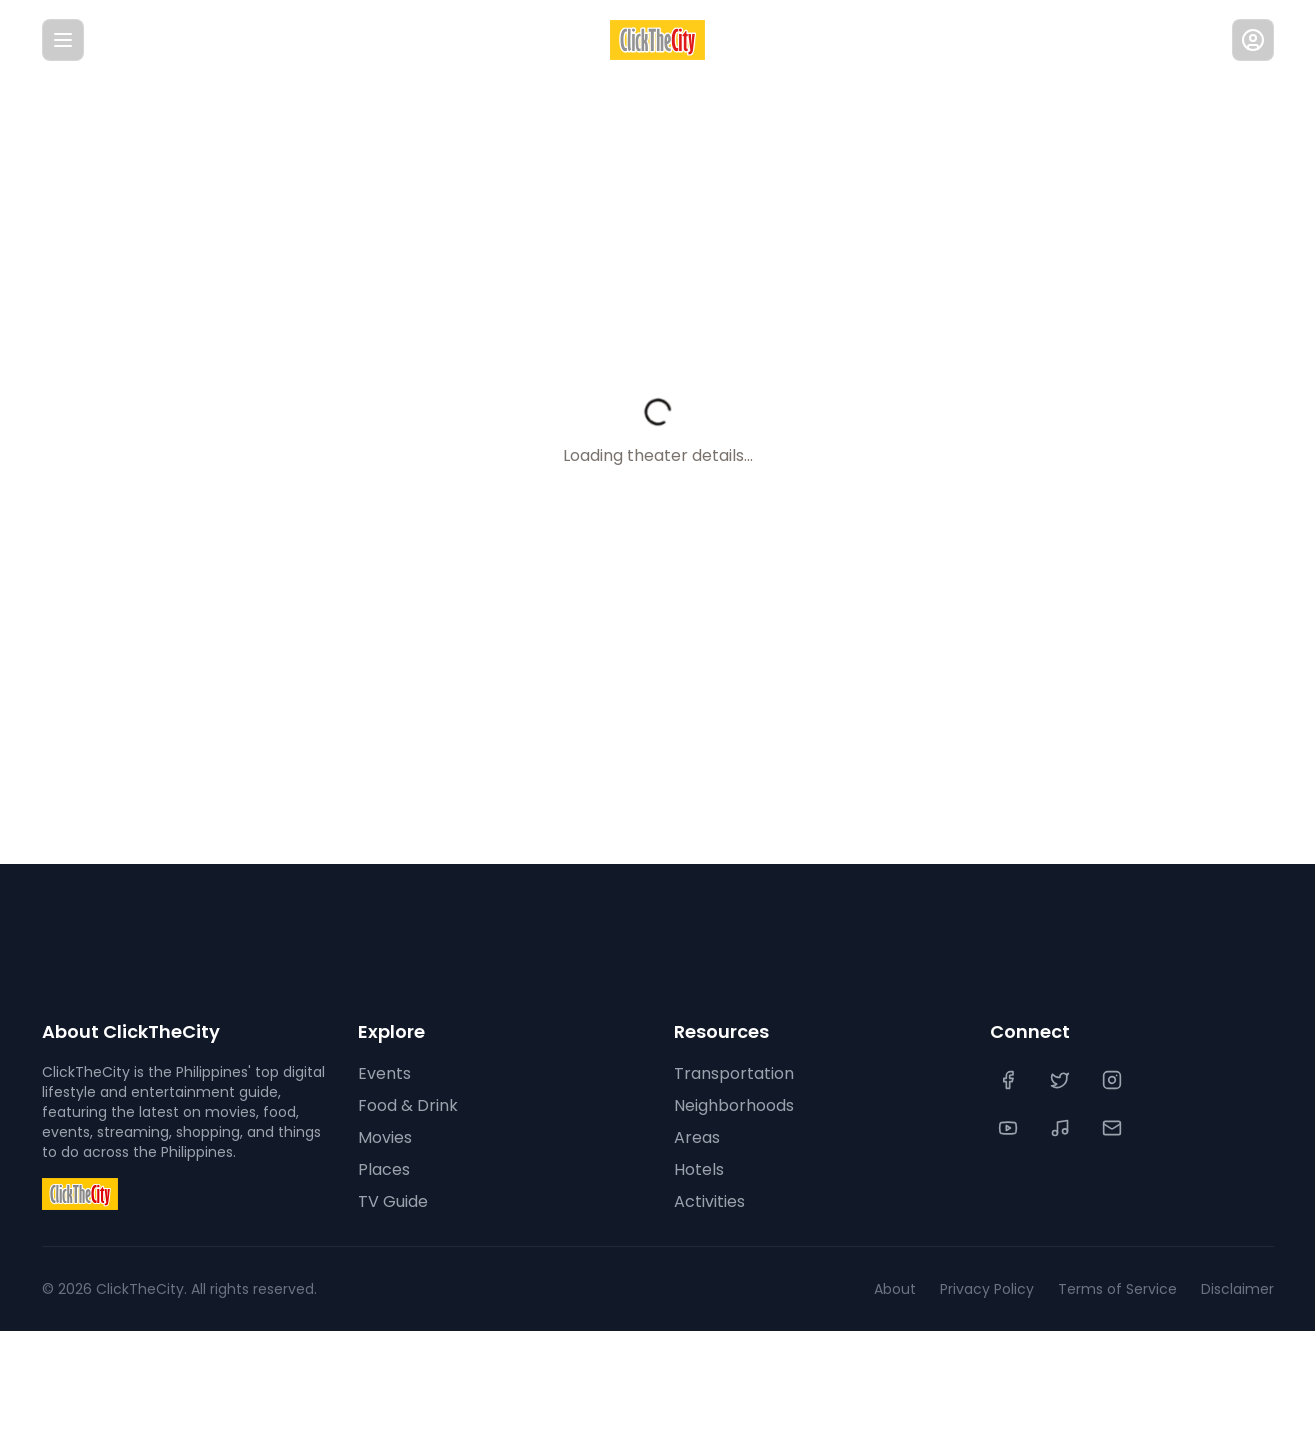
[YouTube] (1010, 1128)
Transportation (729, 1074)
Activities (707, 1202)
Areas (695, 1138)
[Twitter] (1062, 1080)
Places (381, 1170)
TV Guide (391, 1202)
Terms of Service (1127, 1288)
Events (382, 1074)
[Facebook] (1010, 1080)
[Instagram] (1114, 1080)
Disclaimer (1238, 1288)
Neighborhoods (733, 1106)
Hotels (698, 1170)
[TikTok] (1062, 1128)
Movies (384, 1138)
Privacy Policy (1004, 1288)
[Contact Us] (1114, 1128)
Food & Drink (407, 1106)
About (917, 1288)
